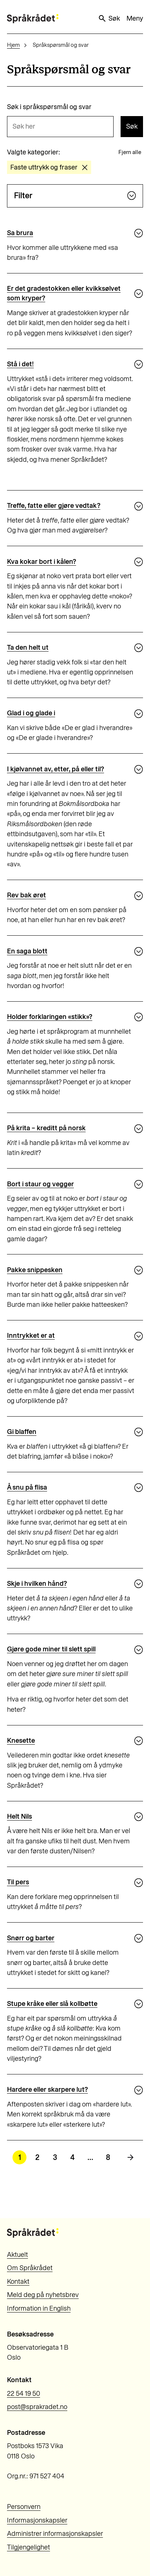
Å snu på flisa (27, 1487)
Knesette (21, 1740)
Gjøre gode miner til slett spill (51, 1649)
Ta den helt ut (28, 647)
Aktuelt (17, 2255)
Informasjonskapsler (37, 2520)
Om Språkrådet (30, 2268)
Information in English (39, 2308)
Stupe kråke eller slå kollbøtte (52, 2004)
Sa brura (20, 233)
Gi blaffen (21, 1432)
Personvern (23, 2507)
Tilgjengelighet (28, 2547)
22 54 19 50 (23, 2394)
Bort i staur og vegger (40, 1184)
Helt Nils (19, 1816)
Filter (75, 195)
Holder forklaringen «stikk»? (49, 1017)
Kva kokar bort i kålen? (41, 562)
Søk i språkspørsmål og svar (49, 107)
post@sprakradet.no (37, 2407)
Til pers (18, 1882)
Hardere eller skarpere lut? (47, 2089)
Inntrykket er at (31, 1335)
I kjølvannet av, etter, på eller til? (55, 769)
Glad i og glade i (31, 713)
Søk (109, 18)
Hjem (13, 45)
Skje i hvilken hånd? (37, 1584)
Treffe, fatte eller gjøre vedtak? (53, 506)
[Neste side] (131, 2157)
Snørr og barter (30, 1938)
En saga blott (27, 951)
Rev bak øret (26, 895)
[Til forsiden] (32, 18)
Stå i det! (20, 364)
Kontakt (18, 2281)
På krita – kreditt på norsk (46, 1128)
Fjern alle (129, 152)
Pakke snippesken (35, 1270)
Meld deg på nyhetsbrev (43, 2295)
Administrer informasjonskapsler (55, 2534)
